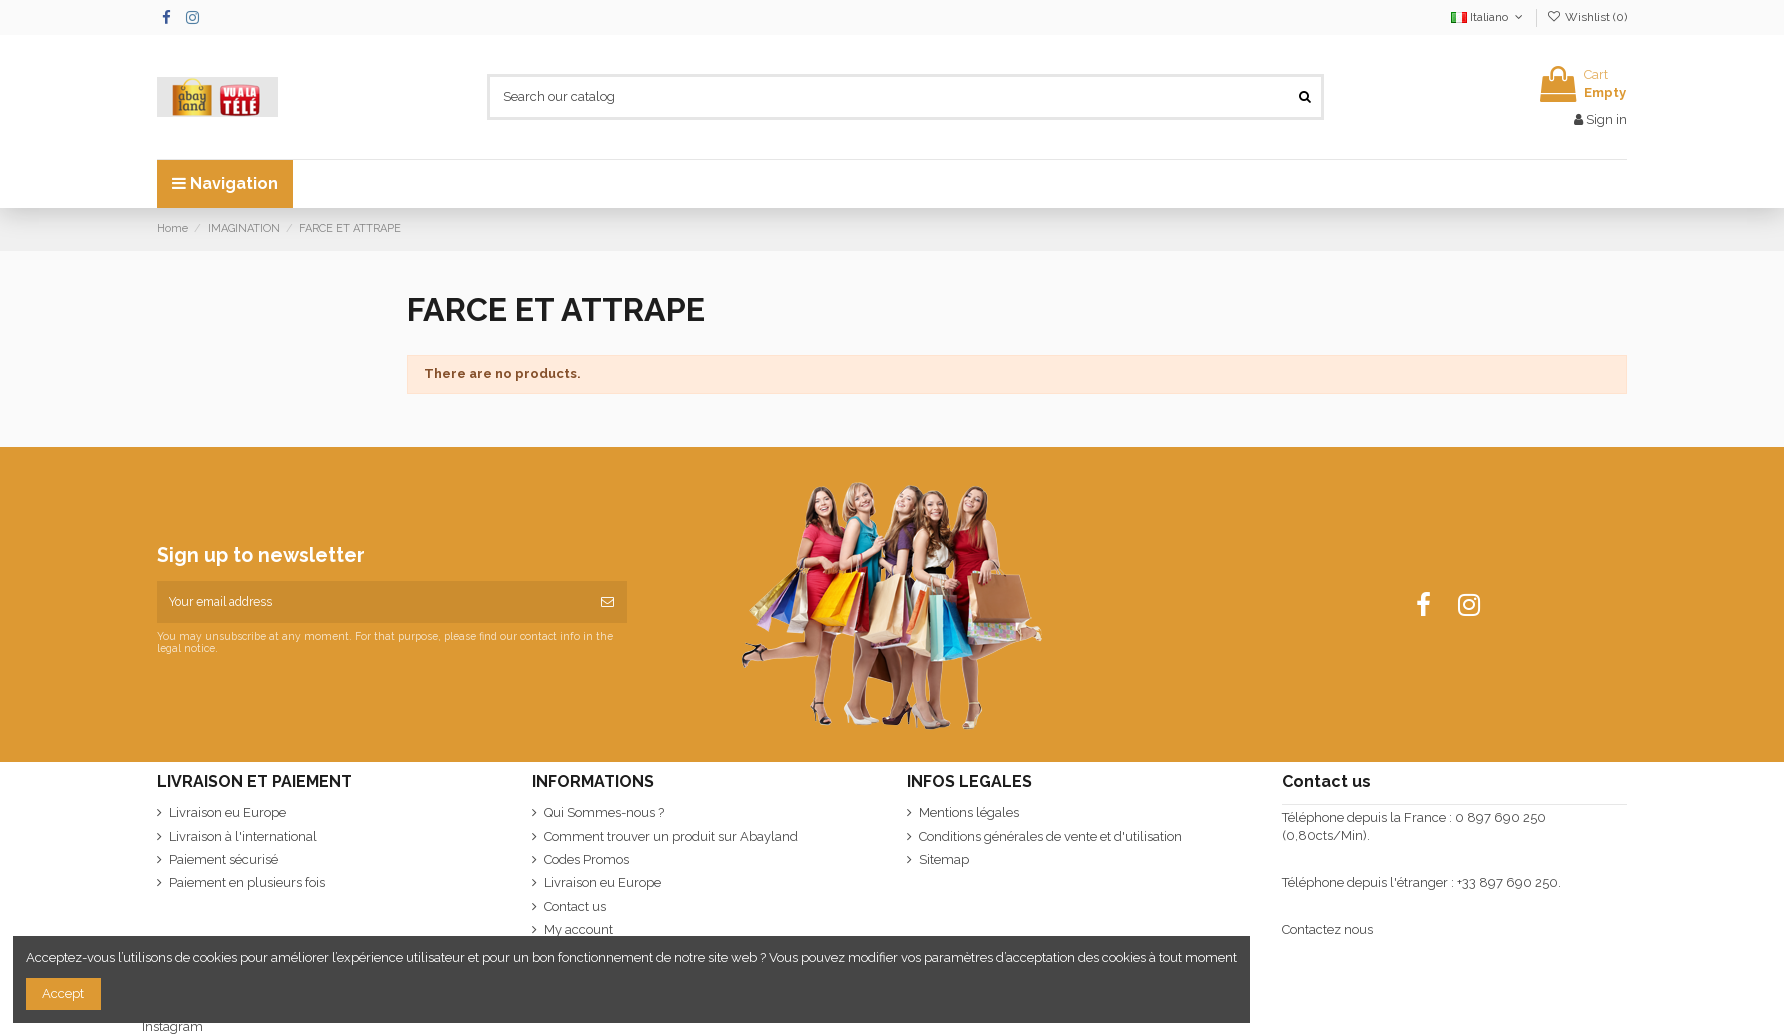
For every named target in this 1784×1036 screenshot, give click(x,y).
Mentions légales (969, 812)
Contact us (575, 906)
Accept (63, 993)
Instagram (172, 1026)
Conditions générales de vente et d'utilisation (1050, 836)
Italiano (1488, 17)
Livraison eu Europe (227, 812)
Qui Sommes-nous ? (604, 812)
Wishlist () (1587, 17)
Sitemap (944, 859)
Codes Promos (586, 859)
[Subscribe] (607, 602)
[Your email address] (372, 602)
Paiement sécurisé (223, 859)
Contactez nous (1327, 929)
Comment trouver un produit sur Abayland (671, 836)
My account (578, 929)
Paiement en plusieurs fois (247, 882)
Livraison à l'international (243, 836)
